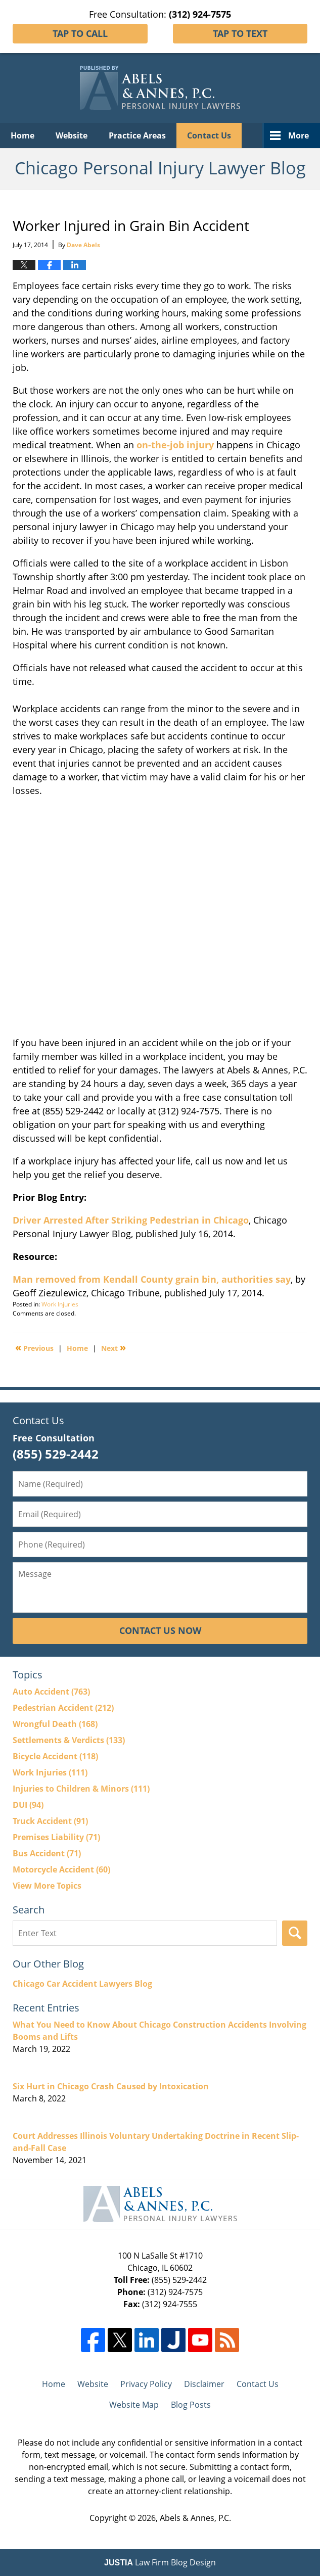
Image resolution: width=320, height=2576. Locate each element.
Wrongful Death (55, 1723)
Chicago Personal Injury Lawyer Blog (160, 88)
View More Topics (47, 1885)
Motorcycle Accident (61, 1869)
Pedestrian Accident (63, 1707)
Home (22, 135)
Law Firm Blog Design (160, 2562)
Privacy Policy (146, 2384)
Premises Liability (56, 1837)
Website (71, 135)
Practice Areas (137, 135)
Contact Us (209, 135)
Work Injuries (59, 1304)
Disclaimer (204, 2384)
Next (113, 1347)
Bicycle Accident (55, 1756)
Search (294, 1933)
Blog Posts (191, 2404)
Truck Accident (50, 1820)
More (298, 135)
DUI (28, 1804)
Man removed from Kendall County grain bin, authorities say (152, 1279)
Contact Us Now (160, 1630)
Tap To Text (240, 33)
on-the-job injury (175, 445)
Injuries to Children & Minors (81, 1788)
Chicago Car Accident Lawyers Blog (82, 1983)
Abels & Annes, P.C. (195, 2517)
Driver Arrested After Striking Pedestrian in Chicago (131, 1220)
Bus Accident (47, 1853)
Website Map (134, 2404)
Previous (34, 1347)
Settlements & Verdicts (69, 1740)
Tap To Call (80, 33)
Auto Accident (51, 1691)
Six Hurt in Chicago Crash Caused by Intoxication (111, 2086)
